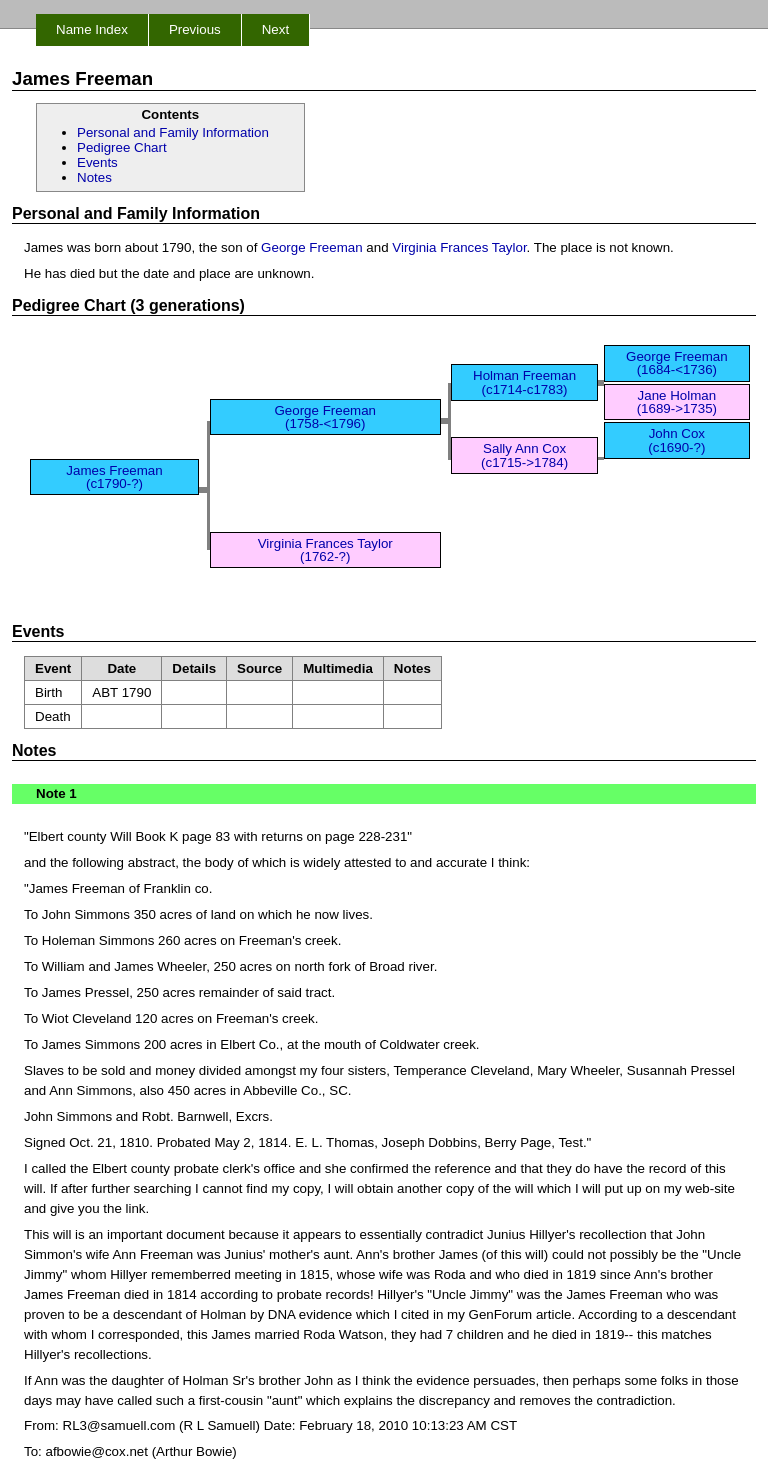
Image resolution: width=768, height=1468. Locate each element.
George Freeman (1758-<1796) (325, 417)
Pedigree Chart (122, 147)
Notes (94, 177)
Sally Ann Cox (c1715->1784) (524, 455)
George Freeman (312, 247)
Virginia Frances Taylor (459, 247)
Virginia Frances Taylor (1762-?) (325, 550)
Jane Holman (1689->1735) (677, 402)
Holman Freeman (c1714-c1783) (524, 382)
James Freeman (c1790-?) (114, 477)
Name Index (92, 29)
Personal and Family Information (173, 132)
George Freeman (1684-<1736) (677, 363)
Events (97, 162)
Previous (195, 29)
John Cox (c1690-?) (676, 440)
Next (275, 29)
